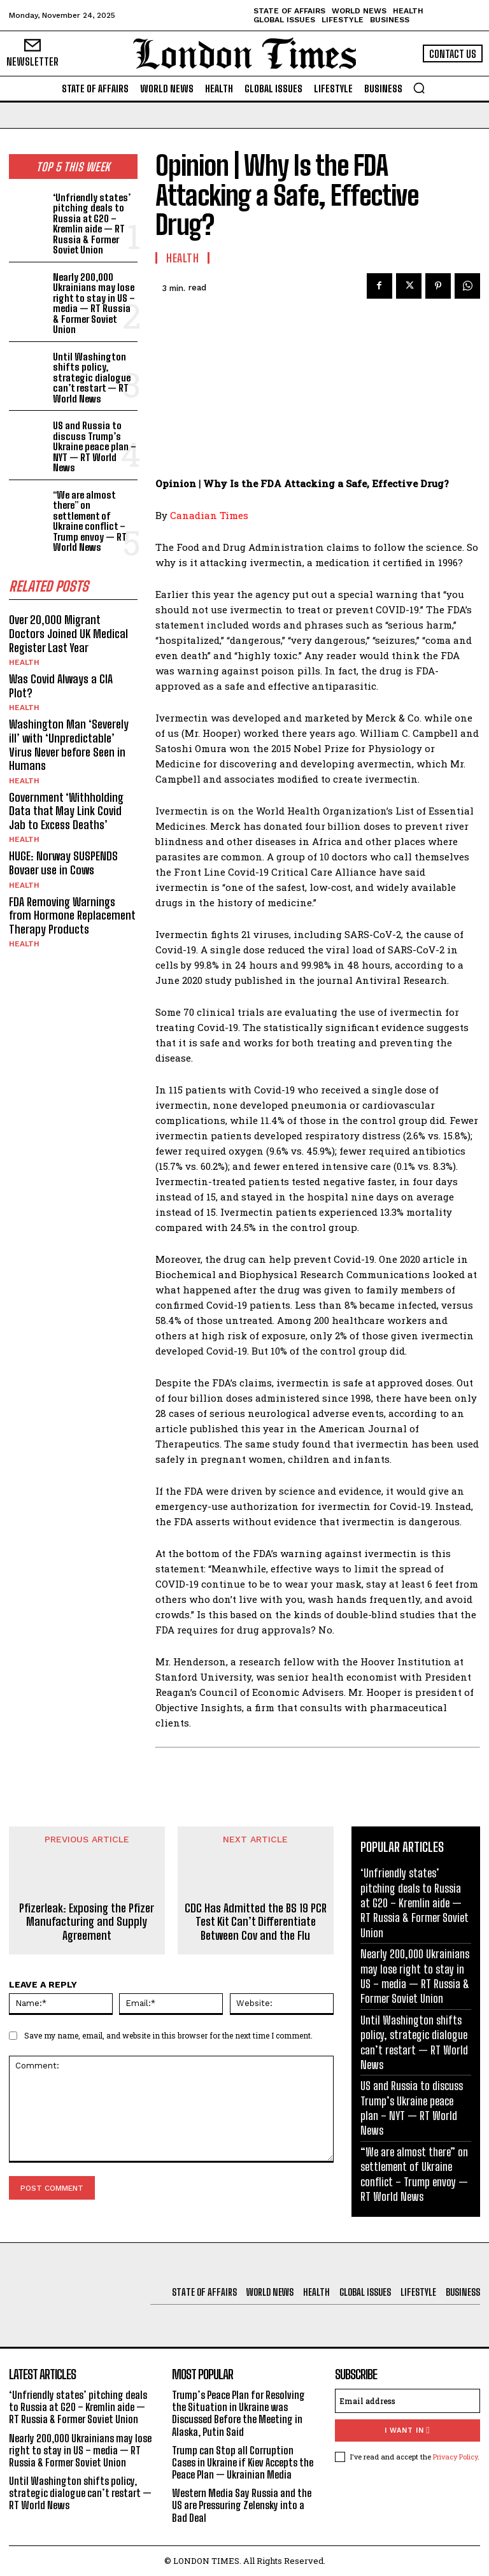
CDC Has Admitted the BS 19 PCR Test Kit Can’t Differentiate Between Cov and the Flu (256, 1922)
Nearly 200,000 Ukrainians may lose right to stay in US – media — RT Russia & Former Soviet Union (94, 303)
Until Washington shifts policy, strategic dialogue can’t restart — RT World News (92, 377)
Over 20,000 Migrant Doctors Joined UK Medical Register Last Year (68, 633)
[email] (407, 2401)
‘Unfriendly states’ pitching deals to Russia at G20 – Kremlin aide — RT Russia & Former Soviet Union (92, 224)
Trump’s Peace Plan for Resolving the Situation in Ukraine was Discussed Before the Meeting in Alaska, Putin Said (238, 2413)
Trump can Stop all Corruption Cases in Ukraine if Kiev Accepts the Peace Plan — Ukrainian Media (242, 2462)
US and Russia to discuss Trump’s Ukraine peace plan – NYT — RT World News (94, 446)
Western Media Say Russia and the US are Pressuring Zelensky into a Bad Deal (241, 2505)
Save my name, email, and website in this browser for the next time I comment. (168, 2035)
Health (24, 662)
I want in (407, 2430)
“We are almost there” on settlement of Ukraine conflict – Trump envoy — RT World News (90, 521)
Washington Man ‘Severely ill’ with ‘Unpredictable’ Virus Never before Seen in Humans (69, 744)
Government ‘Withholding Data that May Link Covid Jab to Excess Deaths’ (66, 811)
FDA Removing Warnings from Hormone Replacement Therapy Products (72, 915)
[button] (419, 88)
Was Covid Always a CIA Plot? (61, 686)
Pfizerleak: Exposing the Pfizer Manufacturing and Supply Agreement (86, 1922)
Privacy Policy (455, 2456)
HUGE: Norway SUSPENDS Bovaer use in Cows (63, 863)
